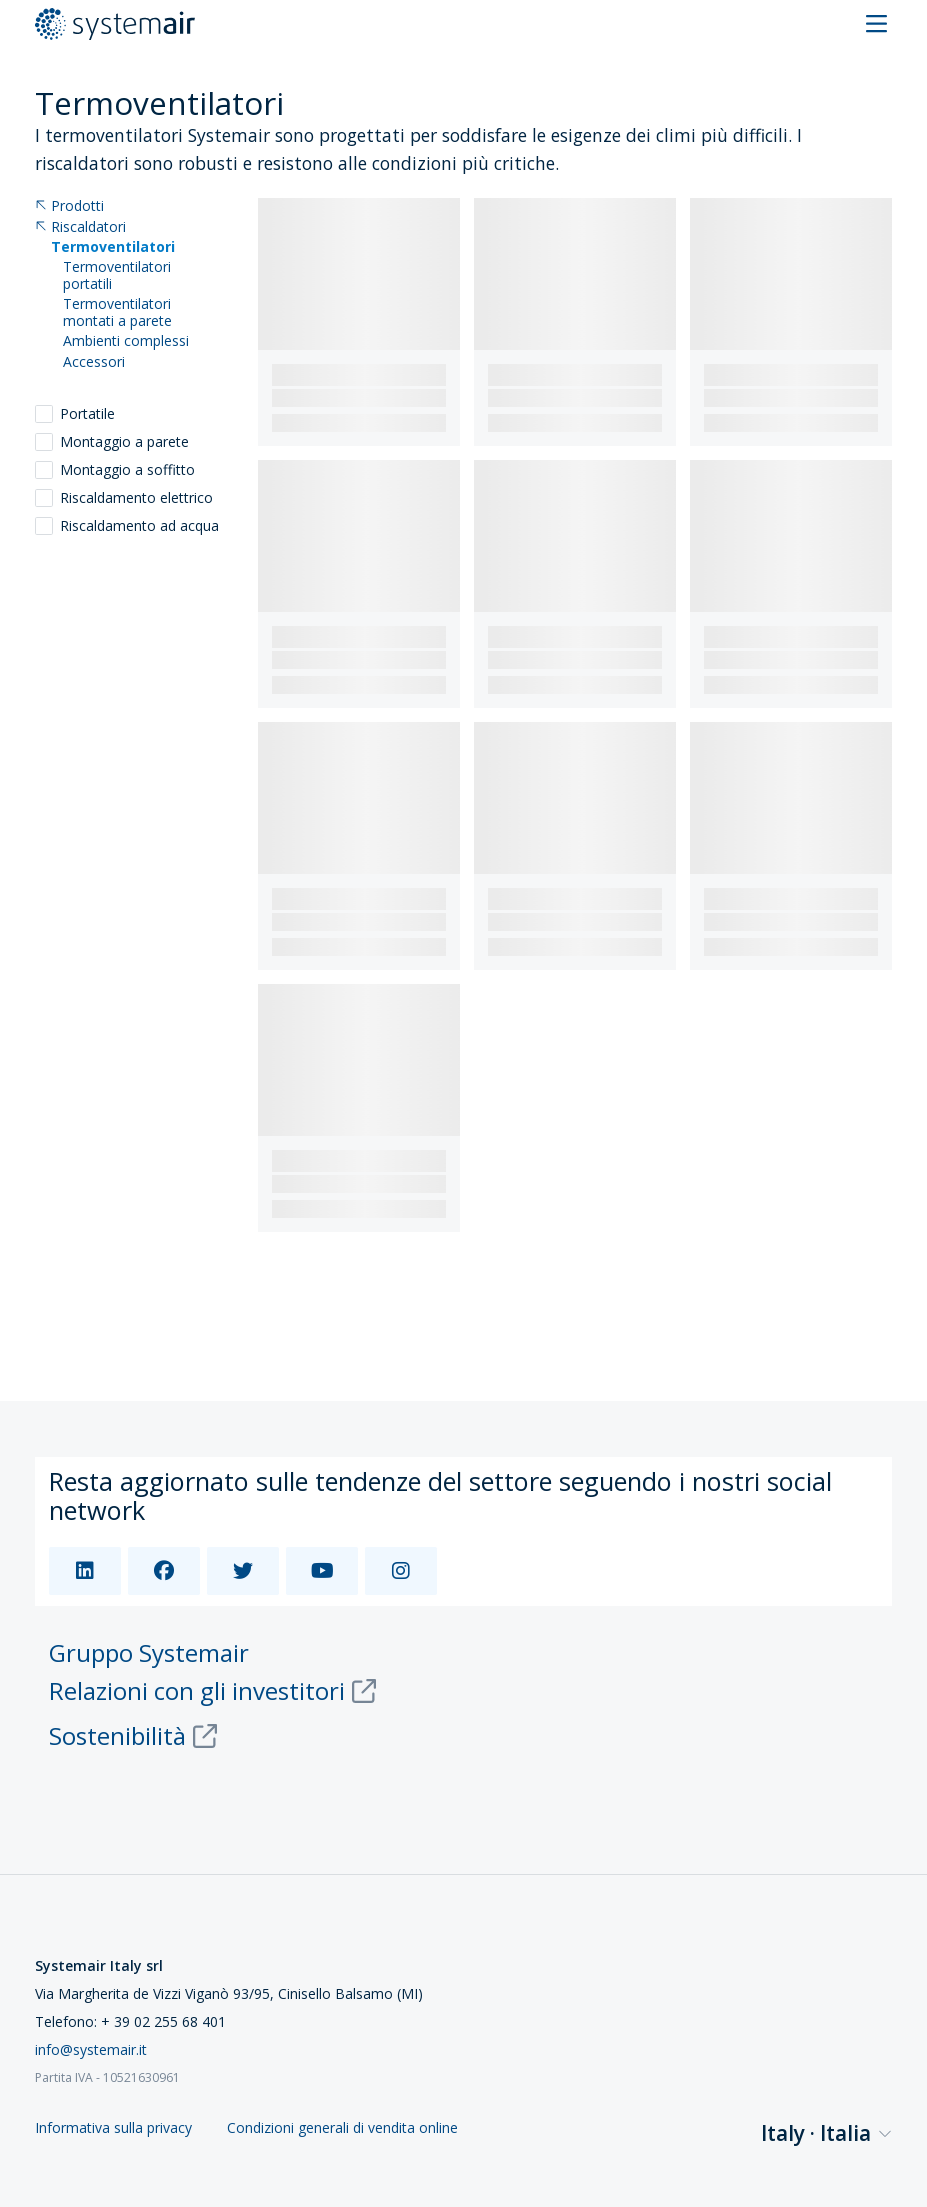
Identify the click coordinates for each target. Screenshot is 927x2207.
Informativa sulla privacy (113, 2128)
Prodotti (69, 206)
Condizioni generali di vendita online (342, 2128)
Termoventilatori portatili (117, 276)
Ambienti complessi (126, 341)
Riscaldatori (80, 227)
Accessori (94, 362)
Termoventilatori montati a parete (117, 313)
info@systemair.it (91, 2049)
